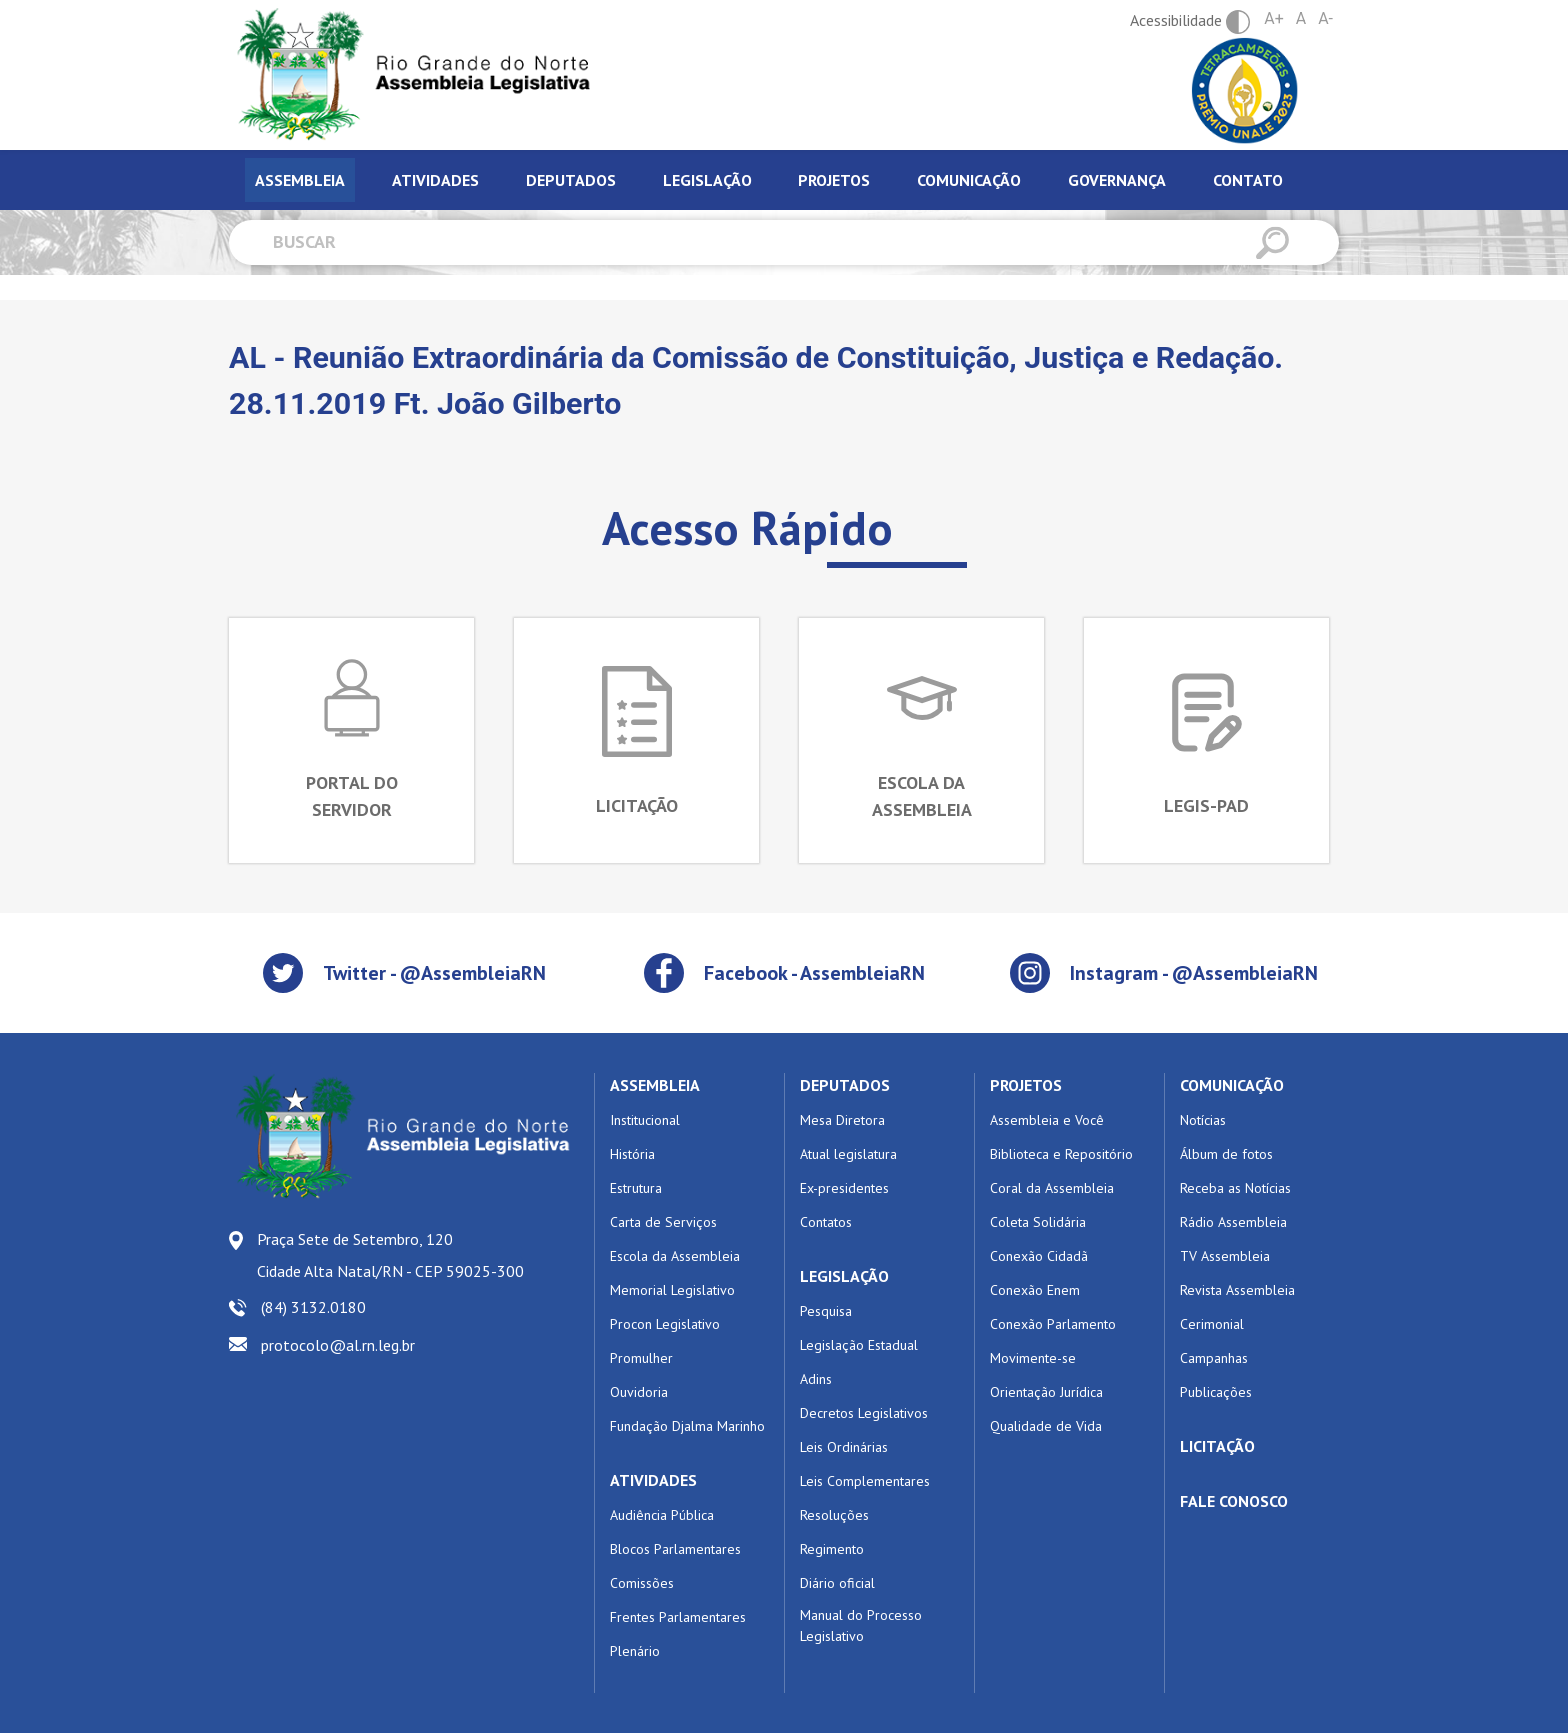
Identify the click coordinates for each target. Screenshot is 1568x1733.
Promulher (641, 1358)
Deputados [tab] (571, 180)
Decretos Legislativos (864, 1413)
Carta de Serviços (663, 1222)
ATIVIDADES (653, 1480)
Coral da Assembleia (1052, 1188)
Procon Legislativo (665, 1324)
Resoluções (834, 1515)
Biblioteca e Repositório (1061, 1154)
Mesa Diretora (842, 1120)
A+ (1274, 18)
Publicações (1216, 1392)
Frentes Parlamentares (678, 1617)
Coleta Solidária (1038, 1222)
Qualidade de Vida (1046, 1426)
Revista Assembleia (1237, 1290)
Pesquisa (826, 1311)
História (632, 1154)
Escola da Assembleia (675, 1256)
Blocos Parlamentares (675, 1549)
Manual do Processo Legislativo (861, 1625)
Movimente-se (1033, 1358)
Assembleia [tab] (300, 180)
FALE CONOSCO (1234, 1501)
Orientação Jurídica (1046, 1392)
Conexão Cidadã (1039, 1256)
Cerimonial (1212, 1324)
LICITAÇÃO (1217, 1446)
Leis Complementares (865, 1481)
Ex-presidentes (844, 1188)
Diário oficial (837, 1583)
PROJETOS (1026, 1085)
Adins (816, 1379)
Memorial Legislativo (672, 1290)
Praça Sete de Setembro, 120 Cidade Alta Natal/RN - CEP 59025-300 (390, 1255)
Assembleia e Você (1047, 1120)
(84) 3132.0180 (313, 1307)
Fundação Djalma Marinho (687, 1426)
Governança (1117, 180)
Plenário (635, 1651)
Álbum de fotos (1226, 1154)
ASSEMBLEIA (655, 1085)
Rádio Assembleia (1233, 1222)
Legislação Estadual (859, 1345)
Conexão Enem (1035, 1290)
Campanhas (1214, 1358)
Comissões (642, 1583)
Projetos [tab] (834, 180)
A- (1325, 18)
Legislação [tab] (707, 180)
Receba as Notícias (1235, 1188)
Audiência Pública (662, 1515)
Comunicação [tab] (969, 180)
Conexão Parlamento (1053, 1324)
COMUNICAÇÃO (1232, 1085)
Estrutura (636, 1188)
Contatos (826, 1222)
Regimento (832, 1549)
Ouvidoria (639, 1392)
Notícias (1203, 1120)
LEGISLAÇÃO (844, 1276)
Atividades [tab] (435, 180)
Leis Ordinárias (844, 1447)
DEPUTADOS (845, 1085)
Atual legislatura (848, 1154)
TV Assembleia (1225, 1256)
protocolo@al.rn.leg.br (338, 1345)
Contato (1248, 180)
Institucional (645, 1120)
